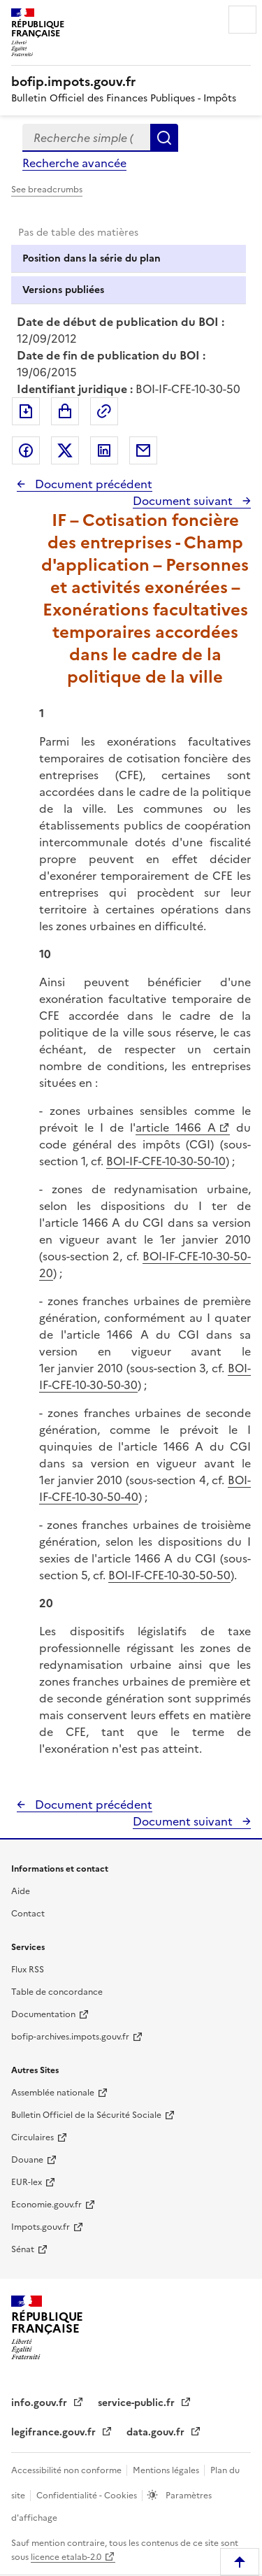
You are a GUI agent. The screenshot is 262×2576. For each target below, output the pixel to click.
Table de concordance (57, 1992)
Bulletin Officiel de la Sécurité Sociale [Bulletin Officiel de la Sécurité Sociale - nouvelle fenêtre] (86, 2115)
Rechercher (164, 138)
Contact (28, 1913)
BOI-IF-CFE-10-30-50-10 (166, 1161)
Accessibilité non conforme (67, 2470)
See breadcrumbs (46, 189)
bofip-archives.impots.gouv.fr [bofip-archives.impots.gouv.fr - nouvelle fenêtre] (70, 2036)
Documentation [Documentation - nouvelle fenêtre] (43, 2014)
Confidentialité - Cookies (87, 2495)
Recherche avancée (74, 163)
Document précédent (92, 484)
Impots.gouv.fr (40, 2227)
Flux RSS (27, 1969)
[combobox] (86, 138)
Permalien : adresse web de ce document (104, 411)
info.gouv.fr (40, 2403)
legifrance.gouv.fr (55, 2432)
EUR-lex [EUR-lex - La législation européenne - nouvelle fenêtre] (26, 2182)
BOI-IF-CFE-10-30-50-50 (169, 1575)
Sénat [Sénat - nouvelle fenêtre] (22, 2249)
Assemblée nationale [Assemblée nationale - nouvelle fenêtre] (52, 2092)
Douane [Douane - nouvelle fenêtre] (27, 2160)
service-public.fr (137, 2403)
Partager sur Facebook (26, 450)
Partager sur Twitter (65, 450)
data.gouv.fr (156, 2432)
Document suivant (184, 500)
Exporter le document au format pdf (26, 411)
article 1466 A (176, 1127)
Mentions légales (167, 2470)
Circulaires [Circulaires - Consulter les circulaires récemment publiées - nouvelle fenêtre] (32, 2137)
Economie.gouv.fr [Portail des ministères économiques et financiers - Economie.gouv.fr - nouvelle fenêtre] (46, 2204)
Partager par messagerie (143, 450)
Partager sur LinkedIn (104, 450)
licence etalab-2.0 (66, 2557)
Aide (20, 1891)
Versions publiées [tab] (63, 290)
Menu (242, 20)
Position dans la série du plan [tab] (91, 258)
